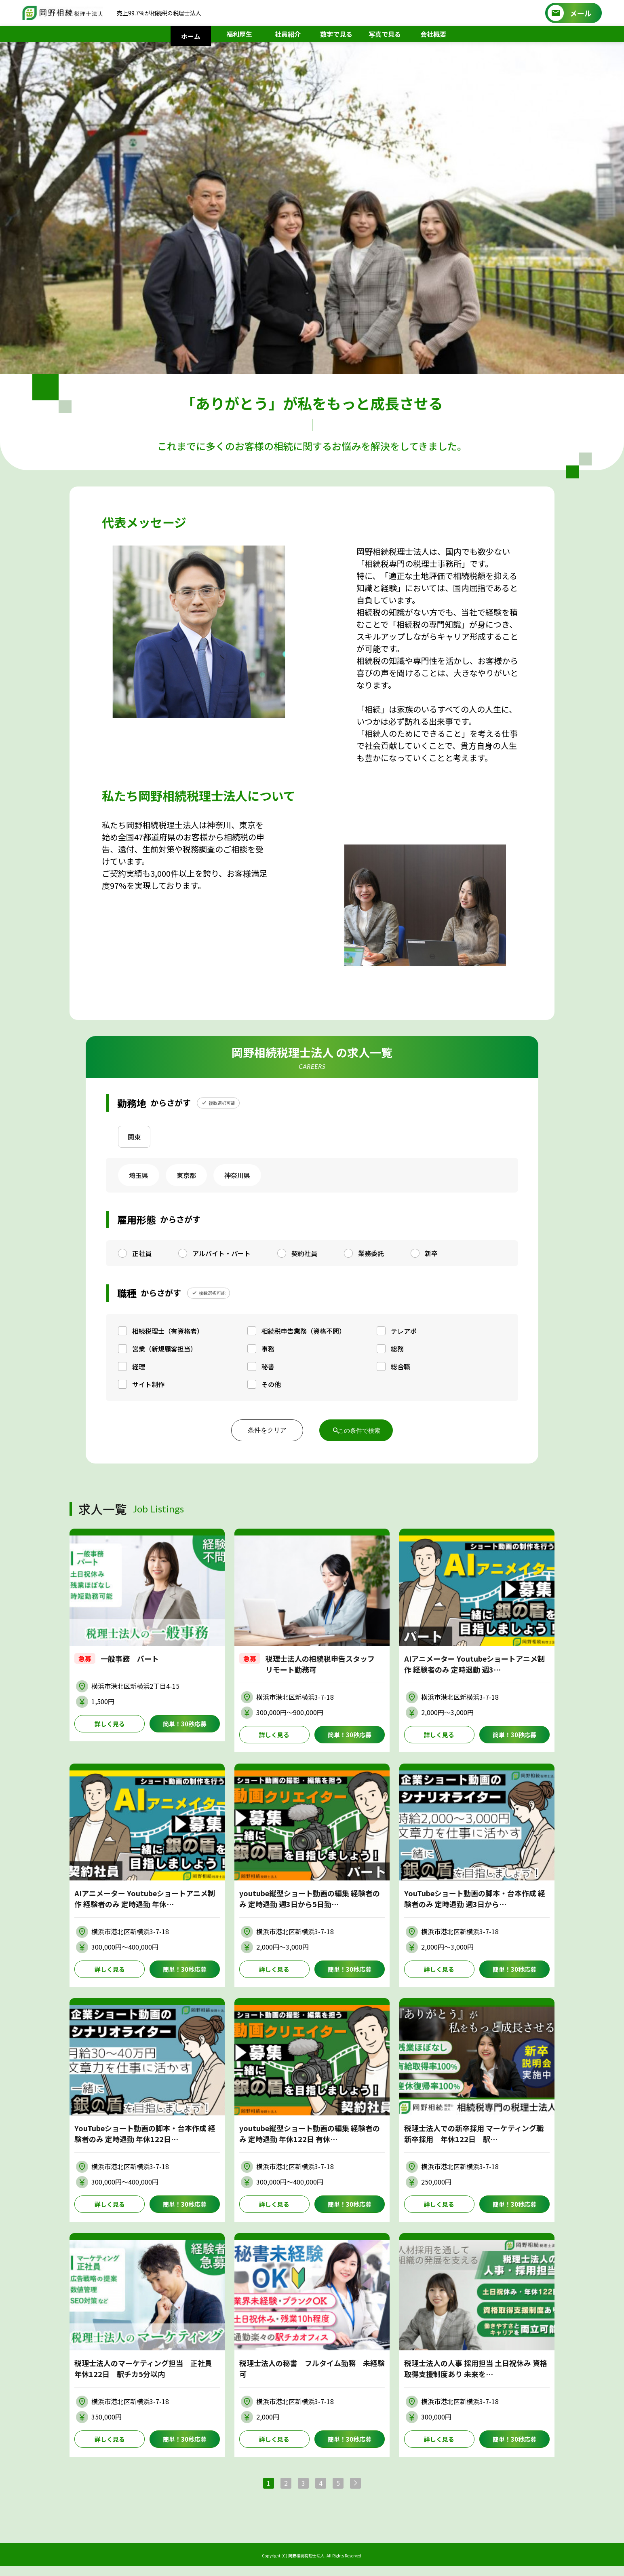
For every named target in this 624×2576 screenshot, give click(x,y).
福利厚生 (239, 34)
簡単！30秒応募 (185, 1724)
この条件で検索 (360, 1430)
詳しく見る (109, 1724)
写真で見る (385, 34)
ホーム (190, 36)
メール (581, 13)
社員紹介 (288, 34)
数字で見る (336, 34)
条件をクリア (260, 1430)
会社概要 (433, 34)
